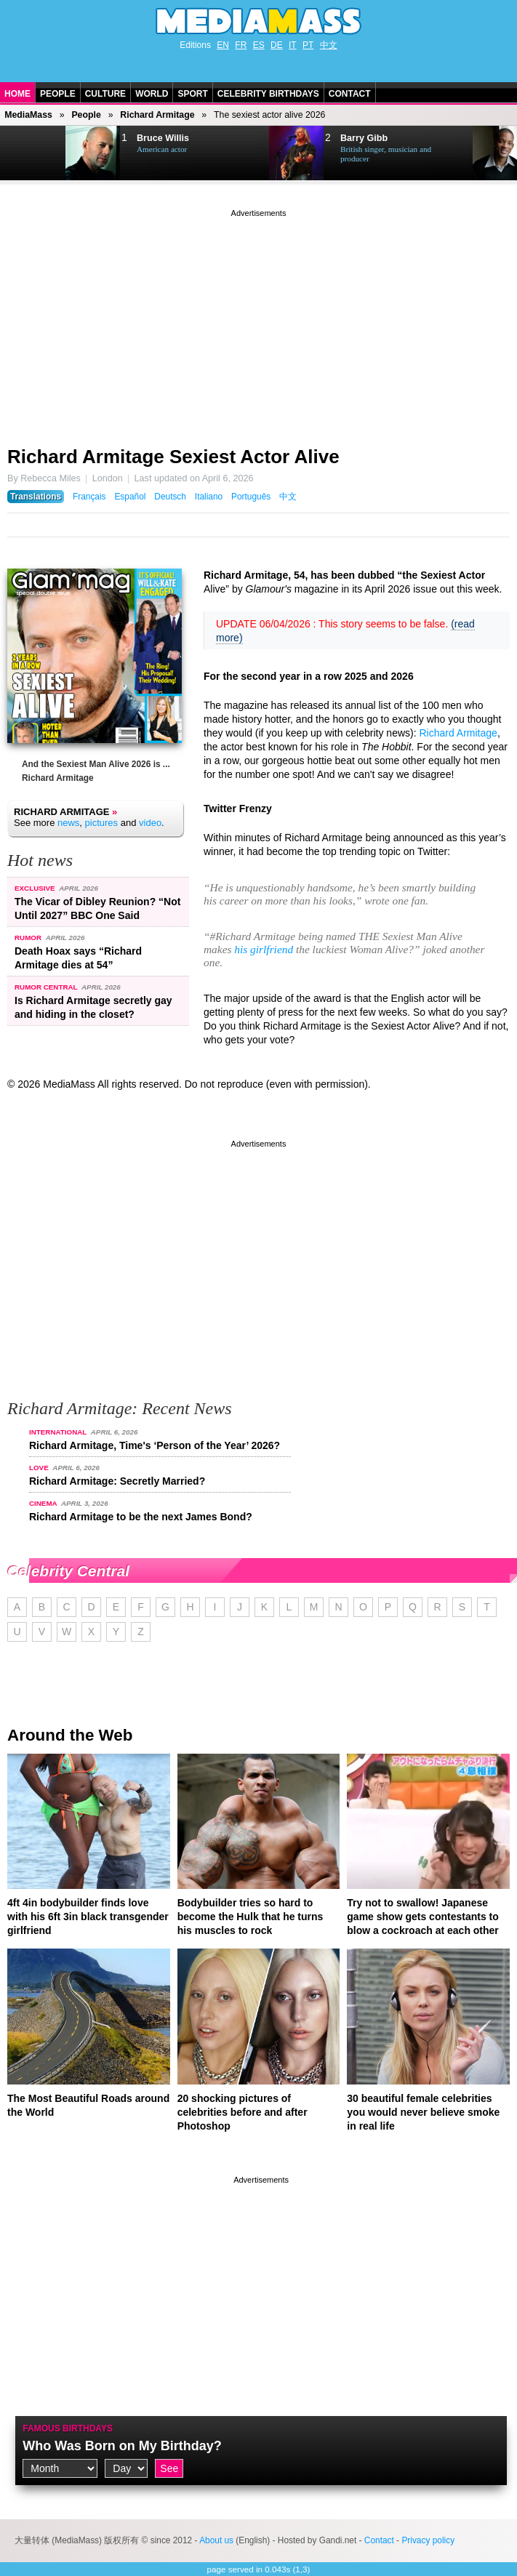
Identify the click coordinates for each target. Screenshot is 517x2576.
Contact (350, 94)
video (150, 822)
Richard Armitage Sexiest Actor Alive (173, 457)
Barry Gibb (364, 138)
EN (223, 45)
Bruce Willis (163, 138)
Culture (105, 94)
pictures (102, 822)
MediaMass (28, 115)
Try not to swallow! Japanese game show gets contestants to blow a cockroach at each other (423, 1916)
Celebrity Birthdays (268, 94)
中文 (328, 45)
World (151, 94)
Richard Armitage (157, 115)
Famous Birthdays (68, 2428)
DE (276, 45)
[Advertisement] (258, 322)
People (58, 94)
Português (250, 496)
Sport (192, 94)
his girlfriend (263, 949)
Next (33, 153)
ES (259, 45)
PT (307, 45)
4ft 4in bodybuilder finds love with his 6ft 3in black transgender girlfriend (88, 1916)
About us (216, 2540)
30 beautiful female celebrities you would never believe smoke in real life (423, 2112)
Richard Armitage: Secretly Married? (117, 1481)
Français (89, 496)
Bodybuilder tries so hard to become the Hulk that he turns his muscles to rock (250, 1916)
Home (17, 94)
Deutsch (170, 496)
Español (129, 496)
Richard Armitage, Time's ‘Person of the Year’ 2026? (154, 1445)
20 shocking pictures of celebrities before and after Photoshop (242, 2112)
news (68, 822)
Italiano (209, 496)
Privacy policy (427, 2540)
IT (293, 45)
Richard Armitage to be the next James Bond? (140, 1516)
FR (241, 45)
